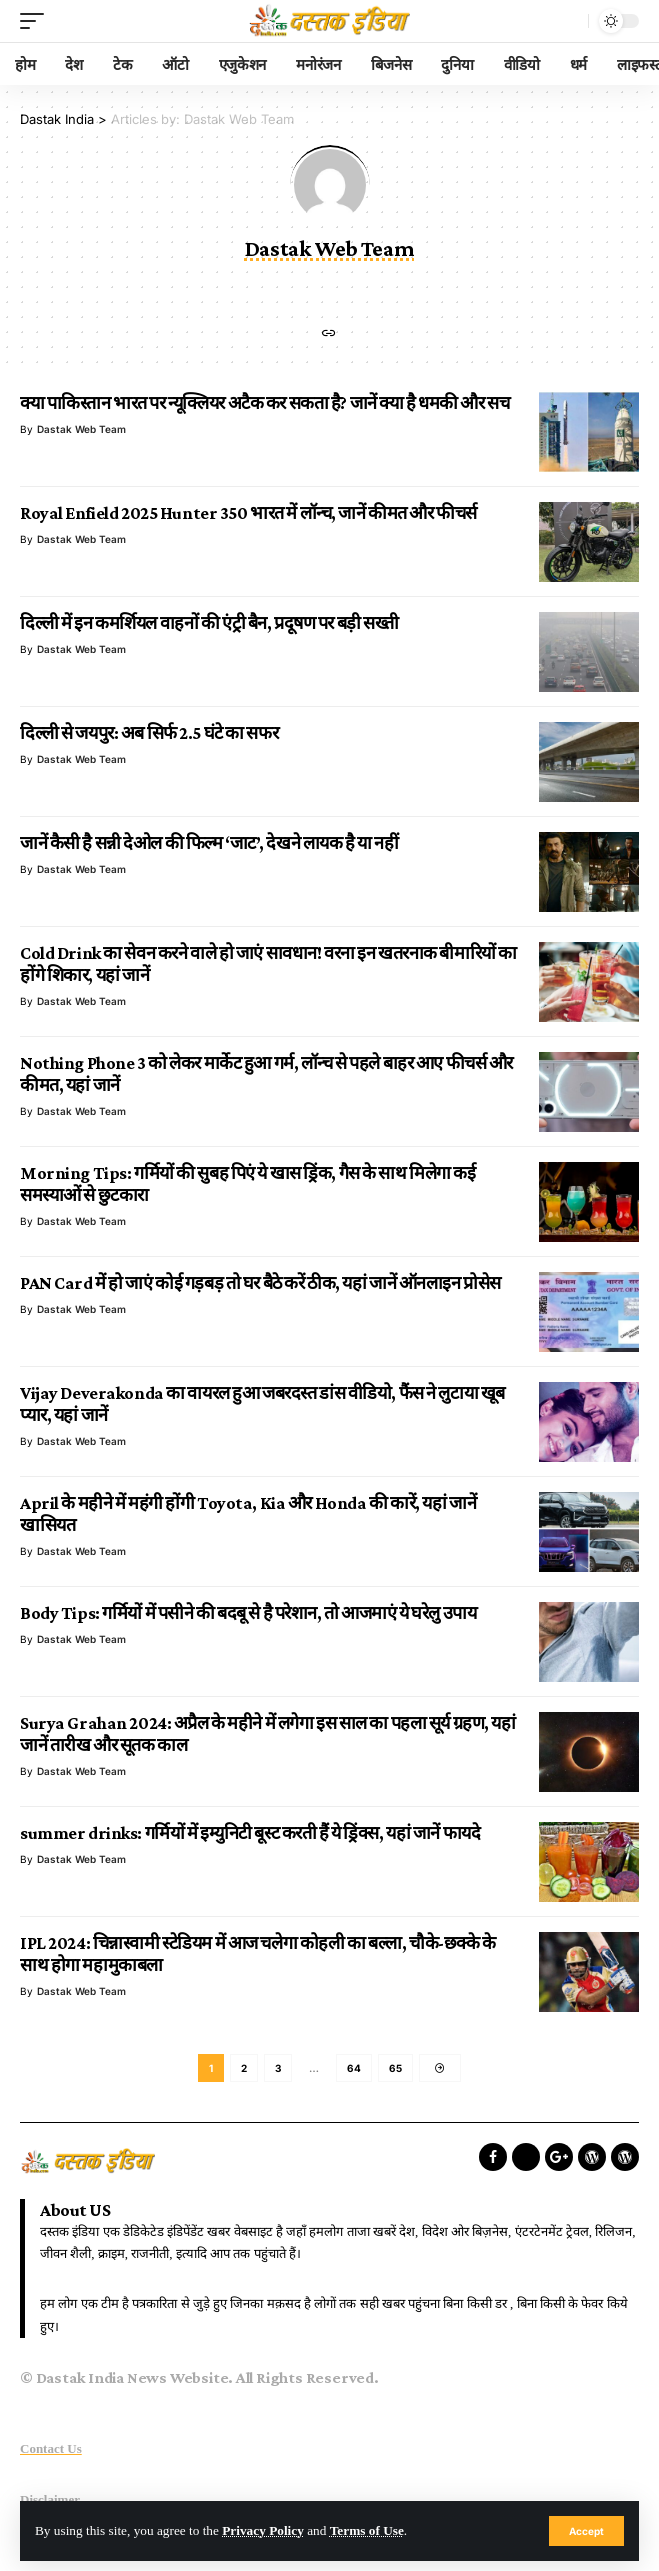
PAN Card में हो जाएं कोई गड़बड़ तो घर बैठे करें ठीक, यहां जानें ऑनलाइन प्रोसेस (260, 1283)
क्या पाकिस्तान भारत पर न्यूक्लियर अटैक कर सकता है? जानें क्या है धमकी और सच (264, 403)
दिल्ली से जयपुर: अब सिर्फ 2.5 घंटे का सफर (149, 733)
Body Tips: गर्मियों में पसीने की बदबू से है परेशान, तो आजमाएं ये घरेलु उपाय (248, 1613)
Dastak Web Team (81, 429)
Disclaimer (50, 2499)
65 (395, 2068)
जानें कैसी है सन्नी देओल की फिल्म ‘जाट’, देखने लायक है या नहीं (209, 843)
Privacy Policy (263, 2530)
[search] (568, 21)
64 (354, 2068)
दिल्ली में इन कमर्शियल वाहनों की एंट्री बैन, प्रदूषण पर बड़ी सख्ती (209, 623)
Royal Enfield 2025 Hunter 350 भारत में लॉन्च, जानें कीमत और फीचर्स (248, 513)
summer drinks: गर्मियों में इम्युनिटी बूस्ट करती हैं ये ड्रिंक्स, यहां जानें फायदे (250, 1833)
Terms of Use (367, 2530)
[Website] (329, 334)
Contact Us (51, 2448)
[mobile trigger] (37, 21)
